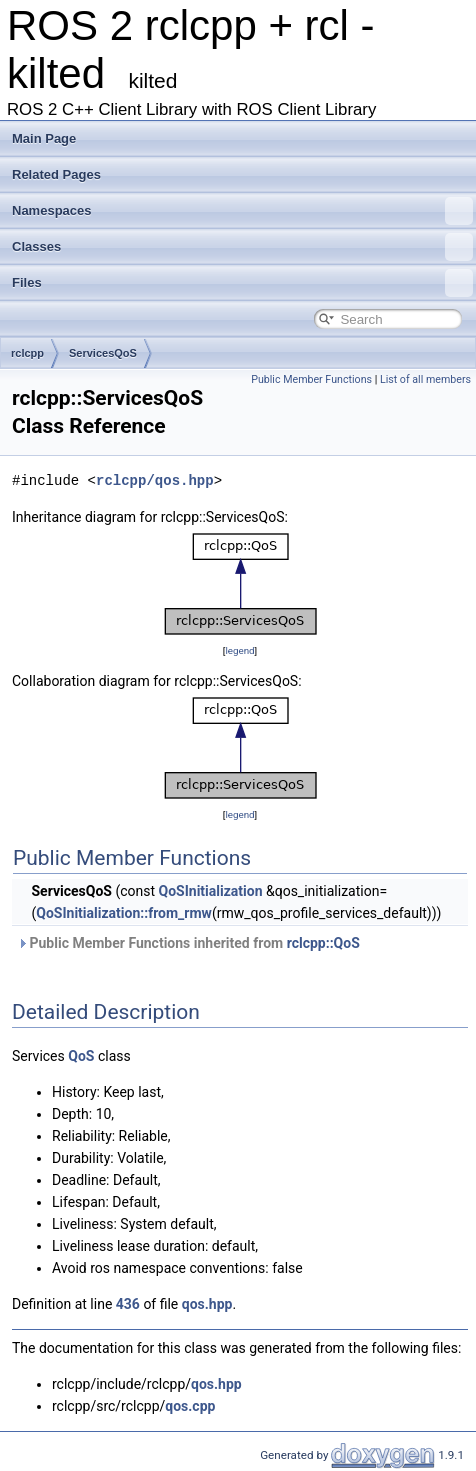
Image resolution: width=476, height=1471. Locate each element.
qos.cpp (190, 1406)
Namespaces (242, 211)
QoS (81, 1056)
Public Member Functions (311, 379)
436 (128, 1304)
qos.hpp (207, 1304)
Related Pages (56, 174)
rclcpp (27, 353)
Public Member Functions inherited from (188, 943)
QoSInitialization (211, 891)
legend (239, 650)
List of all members (425, 379)
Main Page (44, 138)
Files (242, 283)
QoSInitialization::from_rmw (124, 913)
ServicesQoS (103, 353)
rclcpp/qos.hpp (155, 480)
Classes (242, 247)
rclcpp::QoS (323, 943)
